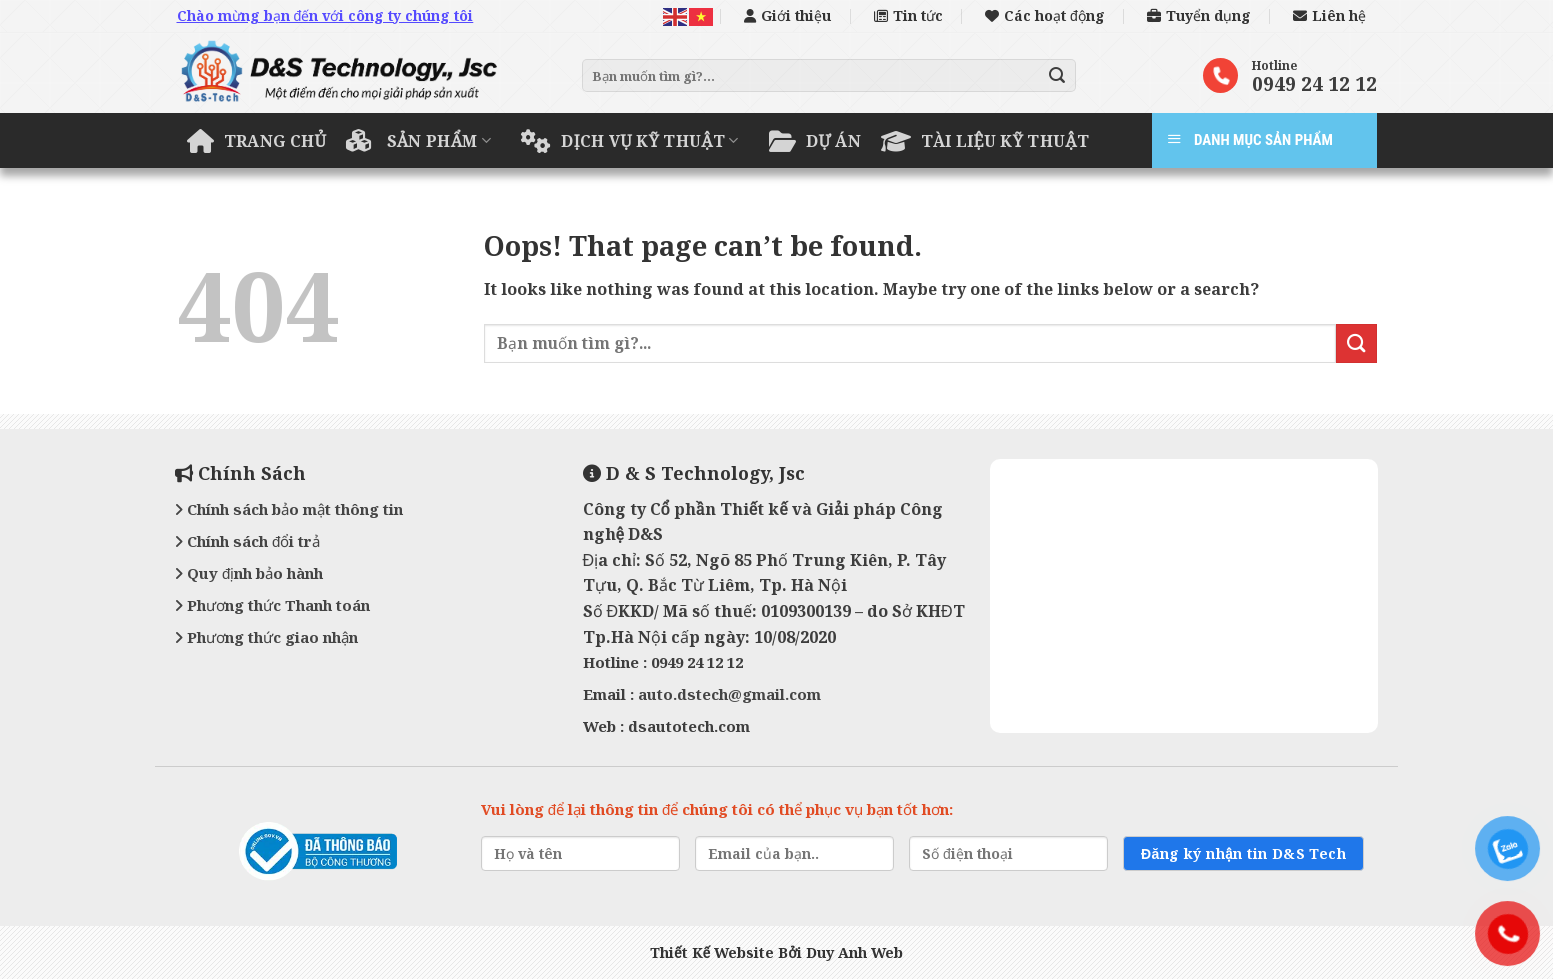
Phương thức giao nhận (266, 637)
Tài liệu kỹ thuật (985, 141)
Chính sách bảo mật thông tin (289, 509)
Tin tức (908, 15)
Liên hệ (1329, 15)
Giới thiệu (787, 15)
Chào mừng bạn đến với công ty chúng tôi (325, 15)
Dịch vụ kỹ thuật (630, 141)
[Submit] (1057, 76)
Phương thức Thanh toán (272, 605)
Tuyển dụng (1199, 15)
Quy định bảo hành (249, 573)
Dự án (815, 141)
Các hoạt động (1045, 15)
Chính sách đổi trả (247, 541)
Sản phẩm (418, 141)
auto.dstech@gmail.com (729, 694)
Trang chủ (257, 141)
